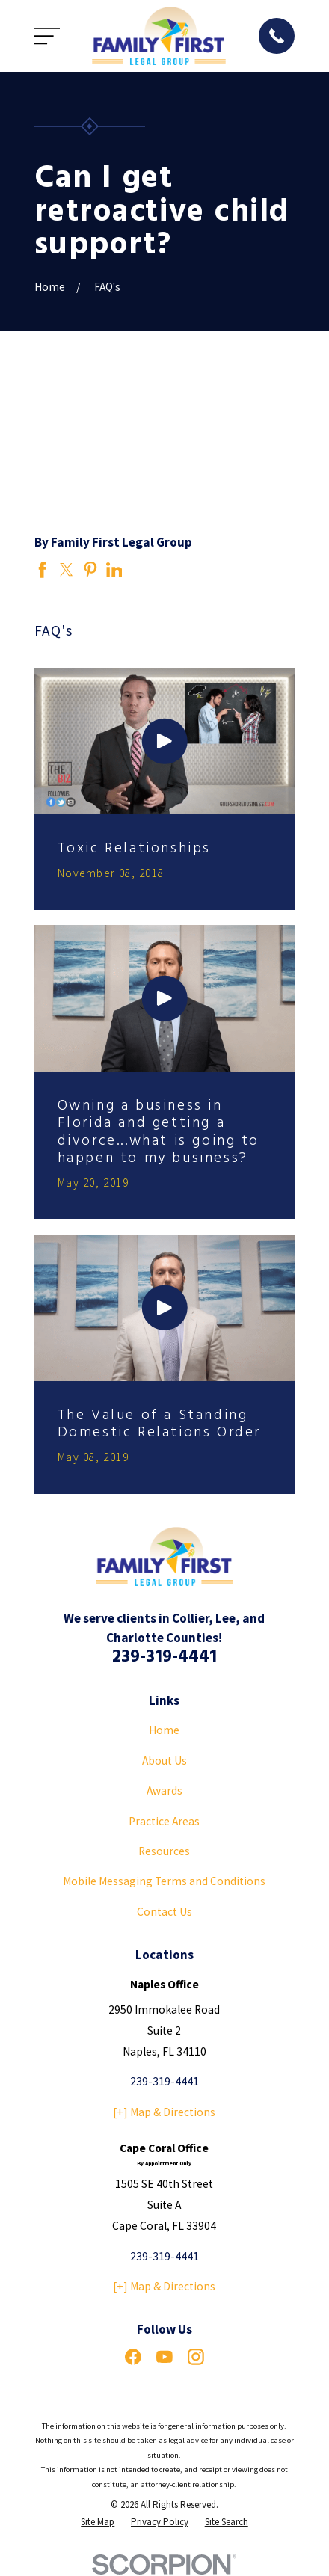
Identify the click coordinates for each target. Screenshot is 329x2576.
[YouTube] (164, 2357)
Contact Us (164, 1912)
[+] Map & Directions (164, 2112)
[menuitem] (97, 2521)
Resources (164, 1851)
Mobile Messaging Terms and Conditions (164, 1881)
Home (164, 1730)
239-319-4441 (164, 1657)
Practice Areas (164, 1821)
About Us (164, 1760)
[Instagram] (196, 2357)
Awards (164, 1790)
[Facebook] (133, 2357)
